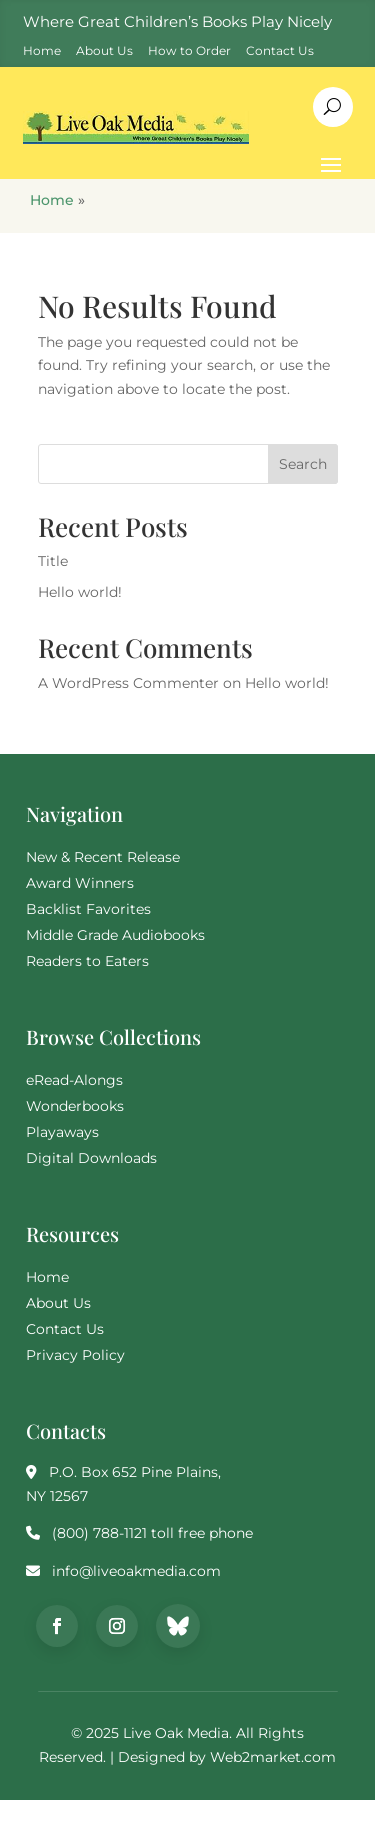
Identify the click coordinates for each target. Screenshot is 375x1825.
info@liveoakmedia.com (136, 1571)
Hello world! (80, 592)
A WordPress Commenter (128, 683)
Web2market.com (273, 1757)
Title (53, 561)
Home (52, 200)
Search (303, 464)
